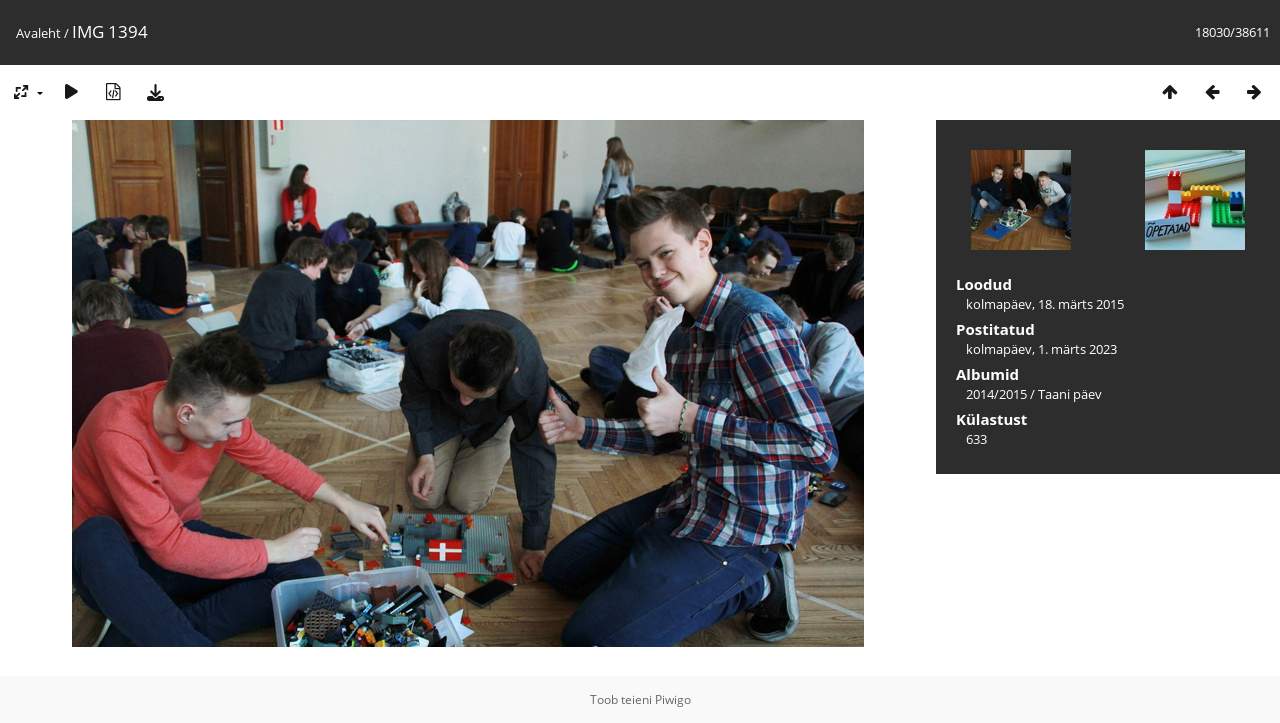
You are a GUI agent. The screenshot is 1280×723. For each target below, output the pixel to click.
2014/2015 (996, 394)
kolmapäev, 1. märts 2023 (1041, 349)
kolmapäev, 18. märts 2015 (1045, 304)
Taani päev (1070, 394)
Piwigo (673, 699)
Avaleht (38, 33)
